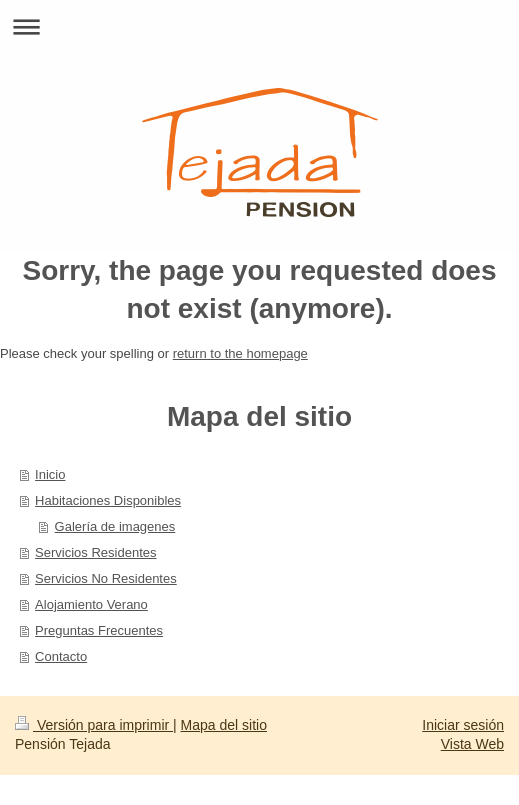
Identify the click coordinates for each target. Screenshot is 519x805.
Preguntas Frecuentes (99, 630)
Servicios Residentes (95, 552)
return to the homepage (240, 353)
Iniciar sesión (463, 725)
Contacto (61, 656)
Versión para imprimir (94, 725)
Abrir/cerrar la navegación (259, 26)
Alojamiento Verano (91, 604)
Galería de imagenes (115, 526)
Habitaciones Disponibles (108, 500)
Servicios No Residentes (106, 578)
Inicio (50, 474)
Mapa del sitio (224, 725)
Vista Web (472, 744)
